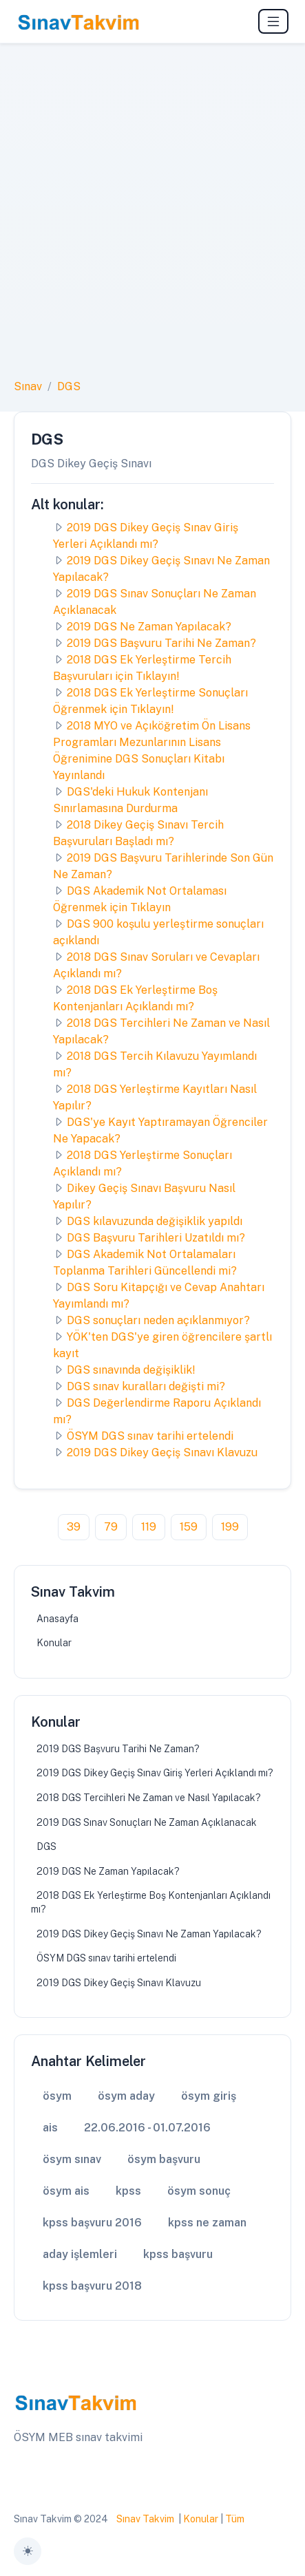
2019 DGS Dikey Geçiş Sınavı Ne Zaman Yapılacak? (149, 1933)
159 (189, 1526)
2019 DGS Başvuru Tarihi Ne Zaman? (161, 643)
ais (50, 2127)
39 (74, 1526)
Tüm (234, 2518)
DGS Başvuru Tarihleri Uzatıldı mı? (156, 1237)
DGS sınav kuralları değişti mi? (146, 1386)
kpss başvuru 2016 (92, 2222)
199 (230, 1526)
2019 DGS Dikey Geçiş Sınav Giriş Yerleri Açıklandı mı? (154, 1772)
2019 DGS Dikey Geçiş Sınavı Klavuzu (162, 1452)
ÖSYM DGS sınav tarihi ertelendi (150, 1436)
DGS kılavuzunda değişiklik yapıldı (154, 1221)
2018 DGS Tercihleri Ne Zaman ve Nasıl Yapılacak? (148, 1797)
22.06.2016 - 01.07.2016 (147, 2127)
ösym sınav (72, 2159)
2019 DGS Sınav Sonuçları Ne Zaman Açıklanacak (146, 1822)
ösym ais (66, 2190)
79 (111, 1526)
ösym (57, 2096)
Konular (54, 1642)
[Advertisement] (152, 219)
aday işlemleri (80, 2254)
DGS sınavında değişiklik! (131, 1369)
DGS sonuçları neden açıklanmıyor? (158, 1320)
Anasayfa (57, 1618)
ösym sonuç (199, 2190)
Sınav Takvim (145, 2518)
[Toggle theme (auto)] (27, 2551)
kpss (128, 2190)
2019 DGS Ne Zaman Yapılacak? (149, 626)
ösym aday (126, 2096)
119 (148, 1526)
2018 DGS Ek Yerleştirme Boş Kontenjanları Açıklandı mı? (151, 1902)
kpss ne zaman (207, 2222)
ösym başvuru (163, 2159)
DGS (69, 386)
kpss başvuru (178, 2254)
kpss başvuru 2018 (92, 2285)
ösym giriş (208, 2096)
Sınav (28, 386)
